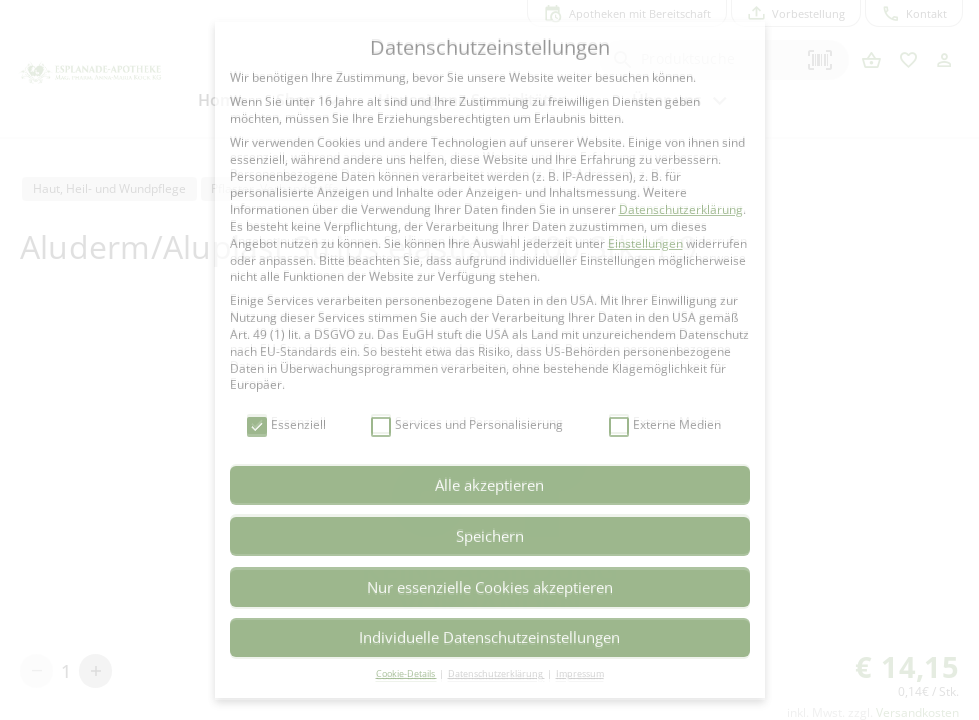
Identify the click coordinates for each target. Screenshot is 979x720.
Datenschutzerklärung (681, 209)
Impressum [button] (580, 673)
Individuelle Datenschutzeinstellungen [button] (489, 637)
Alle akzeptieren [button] (489, 485)
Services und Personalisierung (467, 425)
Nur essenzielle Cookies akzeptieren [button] (490, 587)
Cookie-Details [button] (406, 673)
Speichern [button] (490, 536)
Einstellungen (645, 243)
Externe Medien (665, 425)
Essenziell (286, 425)
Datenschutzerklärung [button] (496, 673)
